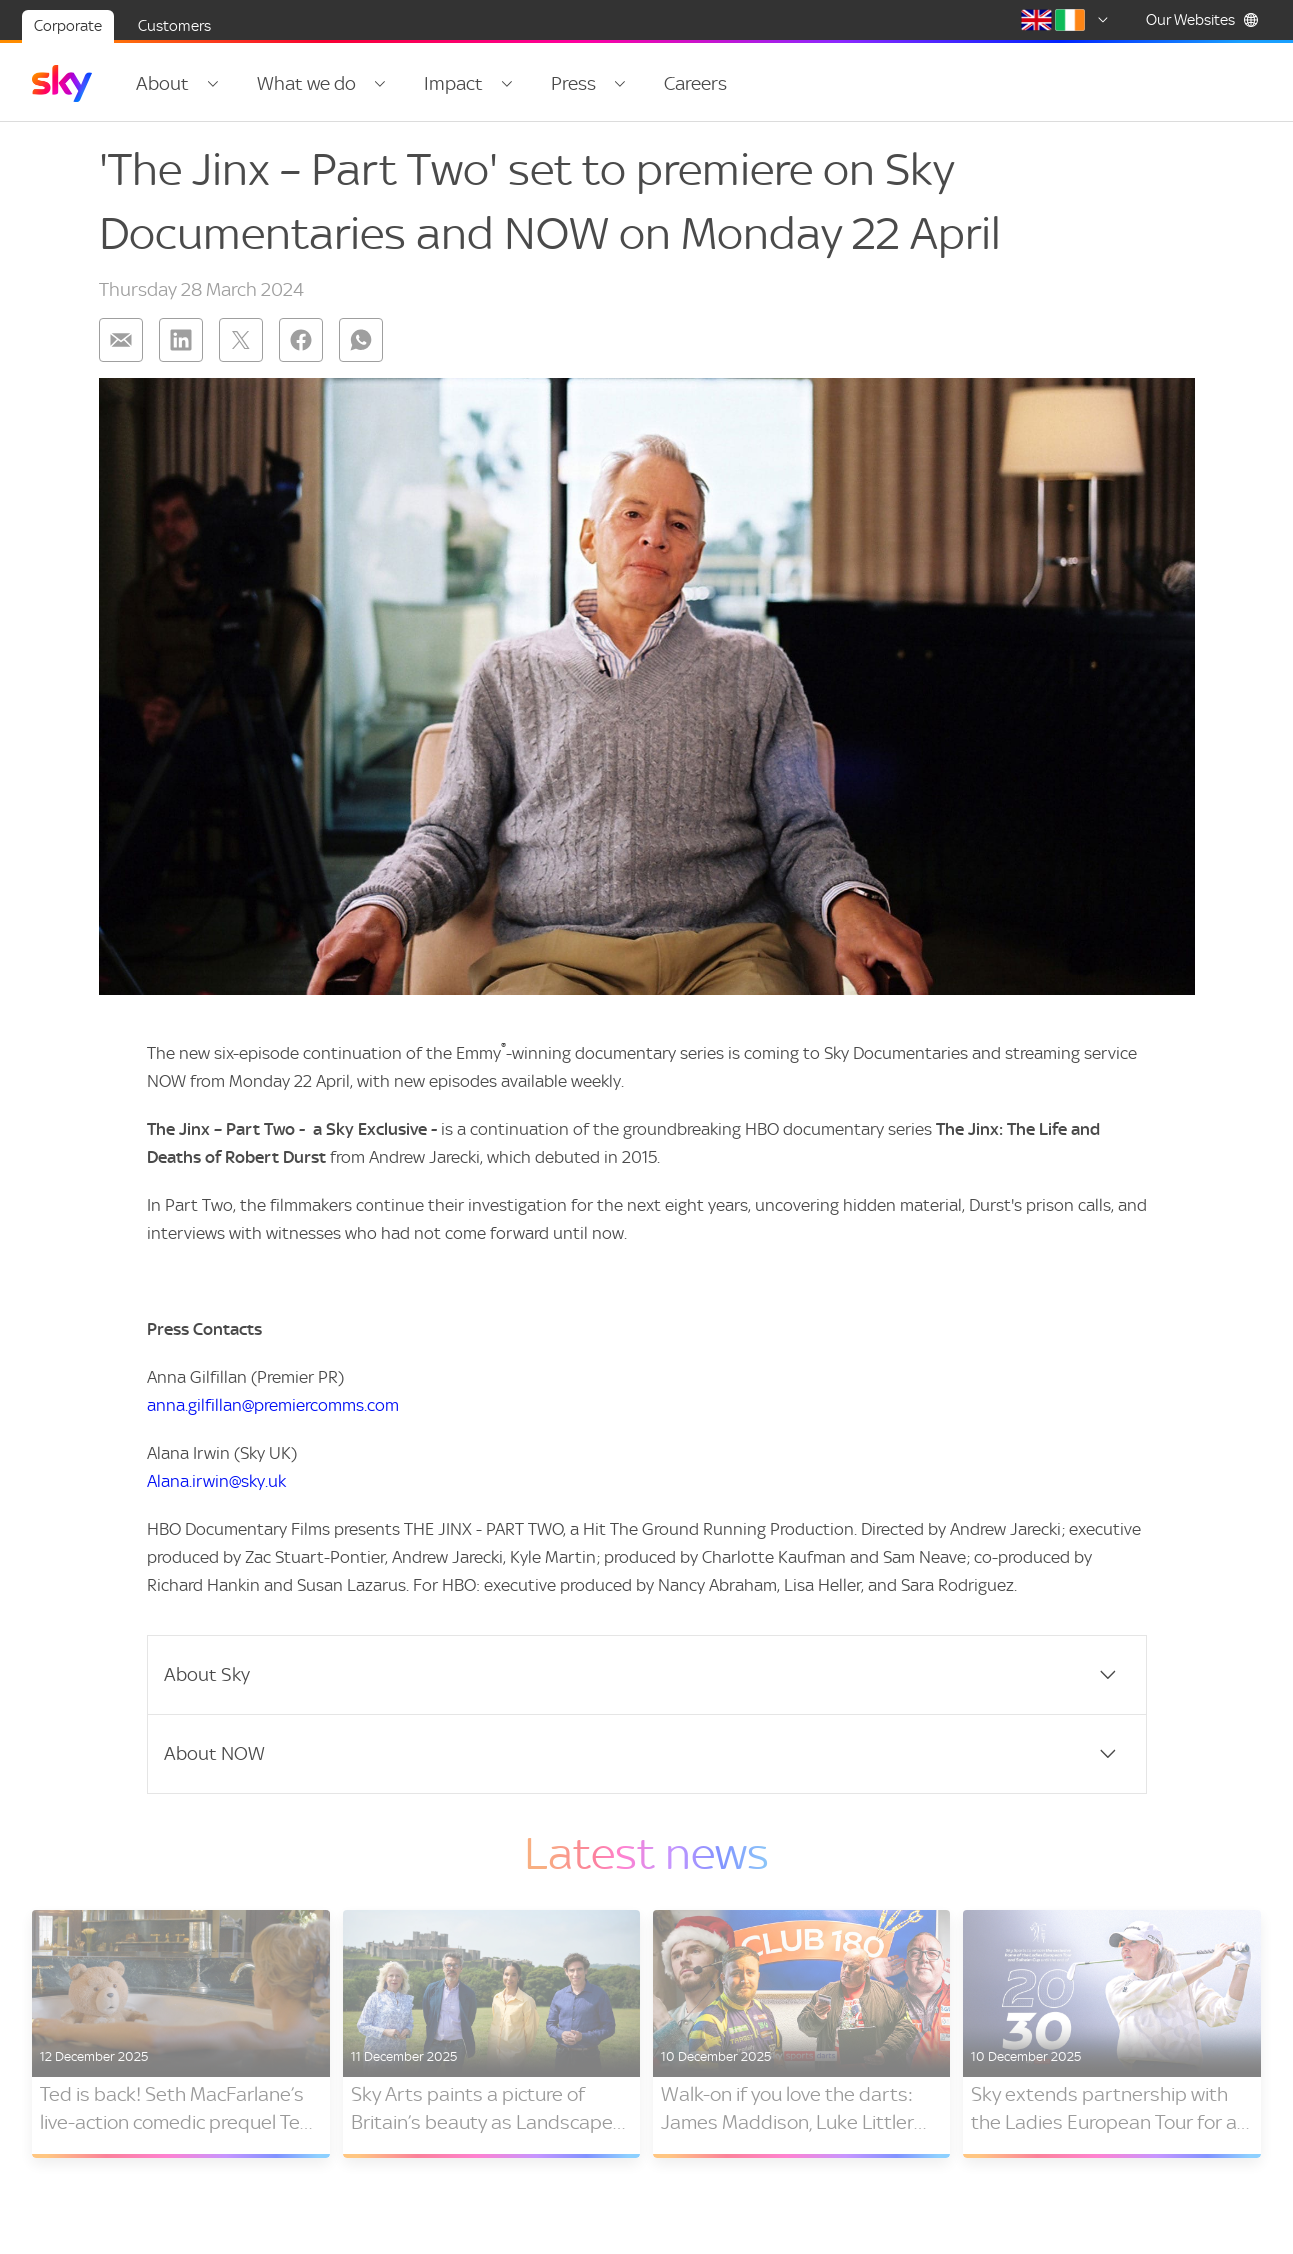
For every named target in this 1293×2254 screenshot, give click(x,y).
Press (573, 83)
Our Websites (1202, 20)
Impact (453, 83)
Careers (695, 83)
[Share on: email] (121, 340)
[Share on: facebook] (301, 340)
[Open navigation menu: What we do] (380, 84)
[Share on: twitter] (241, 340)
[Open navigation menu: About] (213, 84)
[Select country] (1068, 20)
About (162, 83)
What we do (306, 83)
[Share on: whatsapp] (361, 340)
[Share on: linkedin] (181, 340)
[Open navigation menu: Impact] (507, 84)
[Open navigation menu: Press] (620, 84)
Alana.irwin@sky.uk (216, 1481)
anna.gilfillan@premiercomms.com (273, 1405)
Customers (174, 26)
